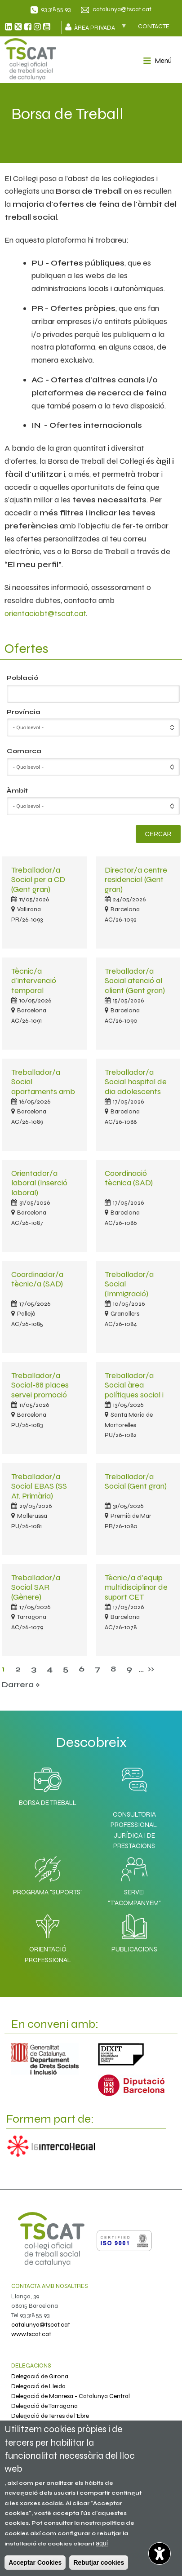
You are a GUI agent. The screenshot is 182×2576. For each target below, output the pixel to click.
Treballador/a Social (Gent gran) (136, 1481)
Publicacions (134, 1930)
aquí (102, 2543)
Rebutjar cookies (98, 2562)
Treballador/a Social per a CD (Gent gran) (38, 879)
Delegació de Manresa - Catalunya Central (70, 2396)
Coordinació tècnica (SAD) (129, 1178)
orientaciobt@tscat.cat (45, 613)
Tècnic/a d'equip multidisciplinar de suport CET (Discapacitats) (136, 1592)
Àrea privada (99, 27)
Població (22, 678)
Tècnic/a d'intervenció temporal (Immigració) (33, 985)
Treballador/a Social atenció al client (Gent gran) (135, 980)
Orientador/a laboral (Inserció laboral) (39, 1182)
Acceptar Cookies (35, 2562)
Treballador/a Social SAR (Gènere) (35, 1587)
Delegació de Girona (39, 2376)
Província (23, 712)
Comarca (24, 751)
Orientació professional (48, 1936)
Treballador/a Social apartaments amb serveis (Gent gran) (43, 1086)
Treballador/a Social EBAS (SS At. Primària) (39, 1486)
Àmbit (17, 790)
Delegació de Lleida (38, 2386)
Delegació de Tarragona (44, 2406)
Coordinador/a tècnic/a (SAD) (37, 1279)
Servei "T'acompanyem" (134, 1879)
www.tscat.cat (31, 2334)
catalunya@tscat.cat (122, 9)
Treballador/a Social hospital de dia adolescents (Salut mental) (136, 1086)
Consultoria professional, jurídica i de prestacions (134, 1830)
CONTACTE (153, 26)
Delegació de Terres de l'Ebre (50, 2416)
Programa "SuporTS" (48, 1873)
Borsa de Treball (47, 1784)
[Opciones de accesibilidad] (159, 2553)
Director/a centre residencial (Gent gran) (136, 879)
